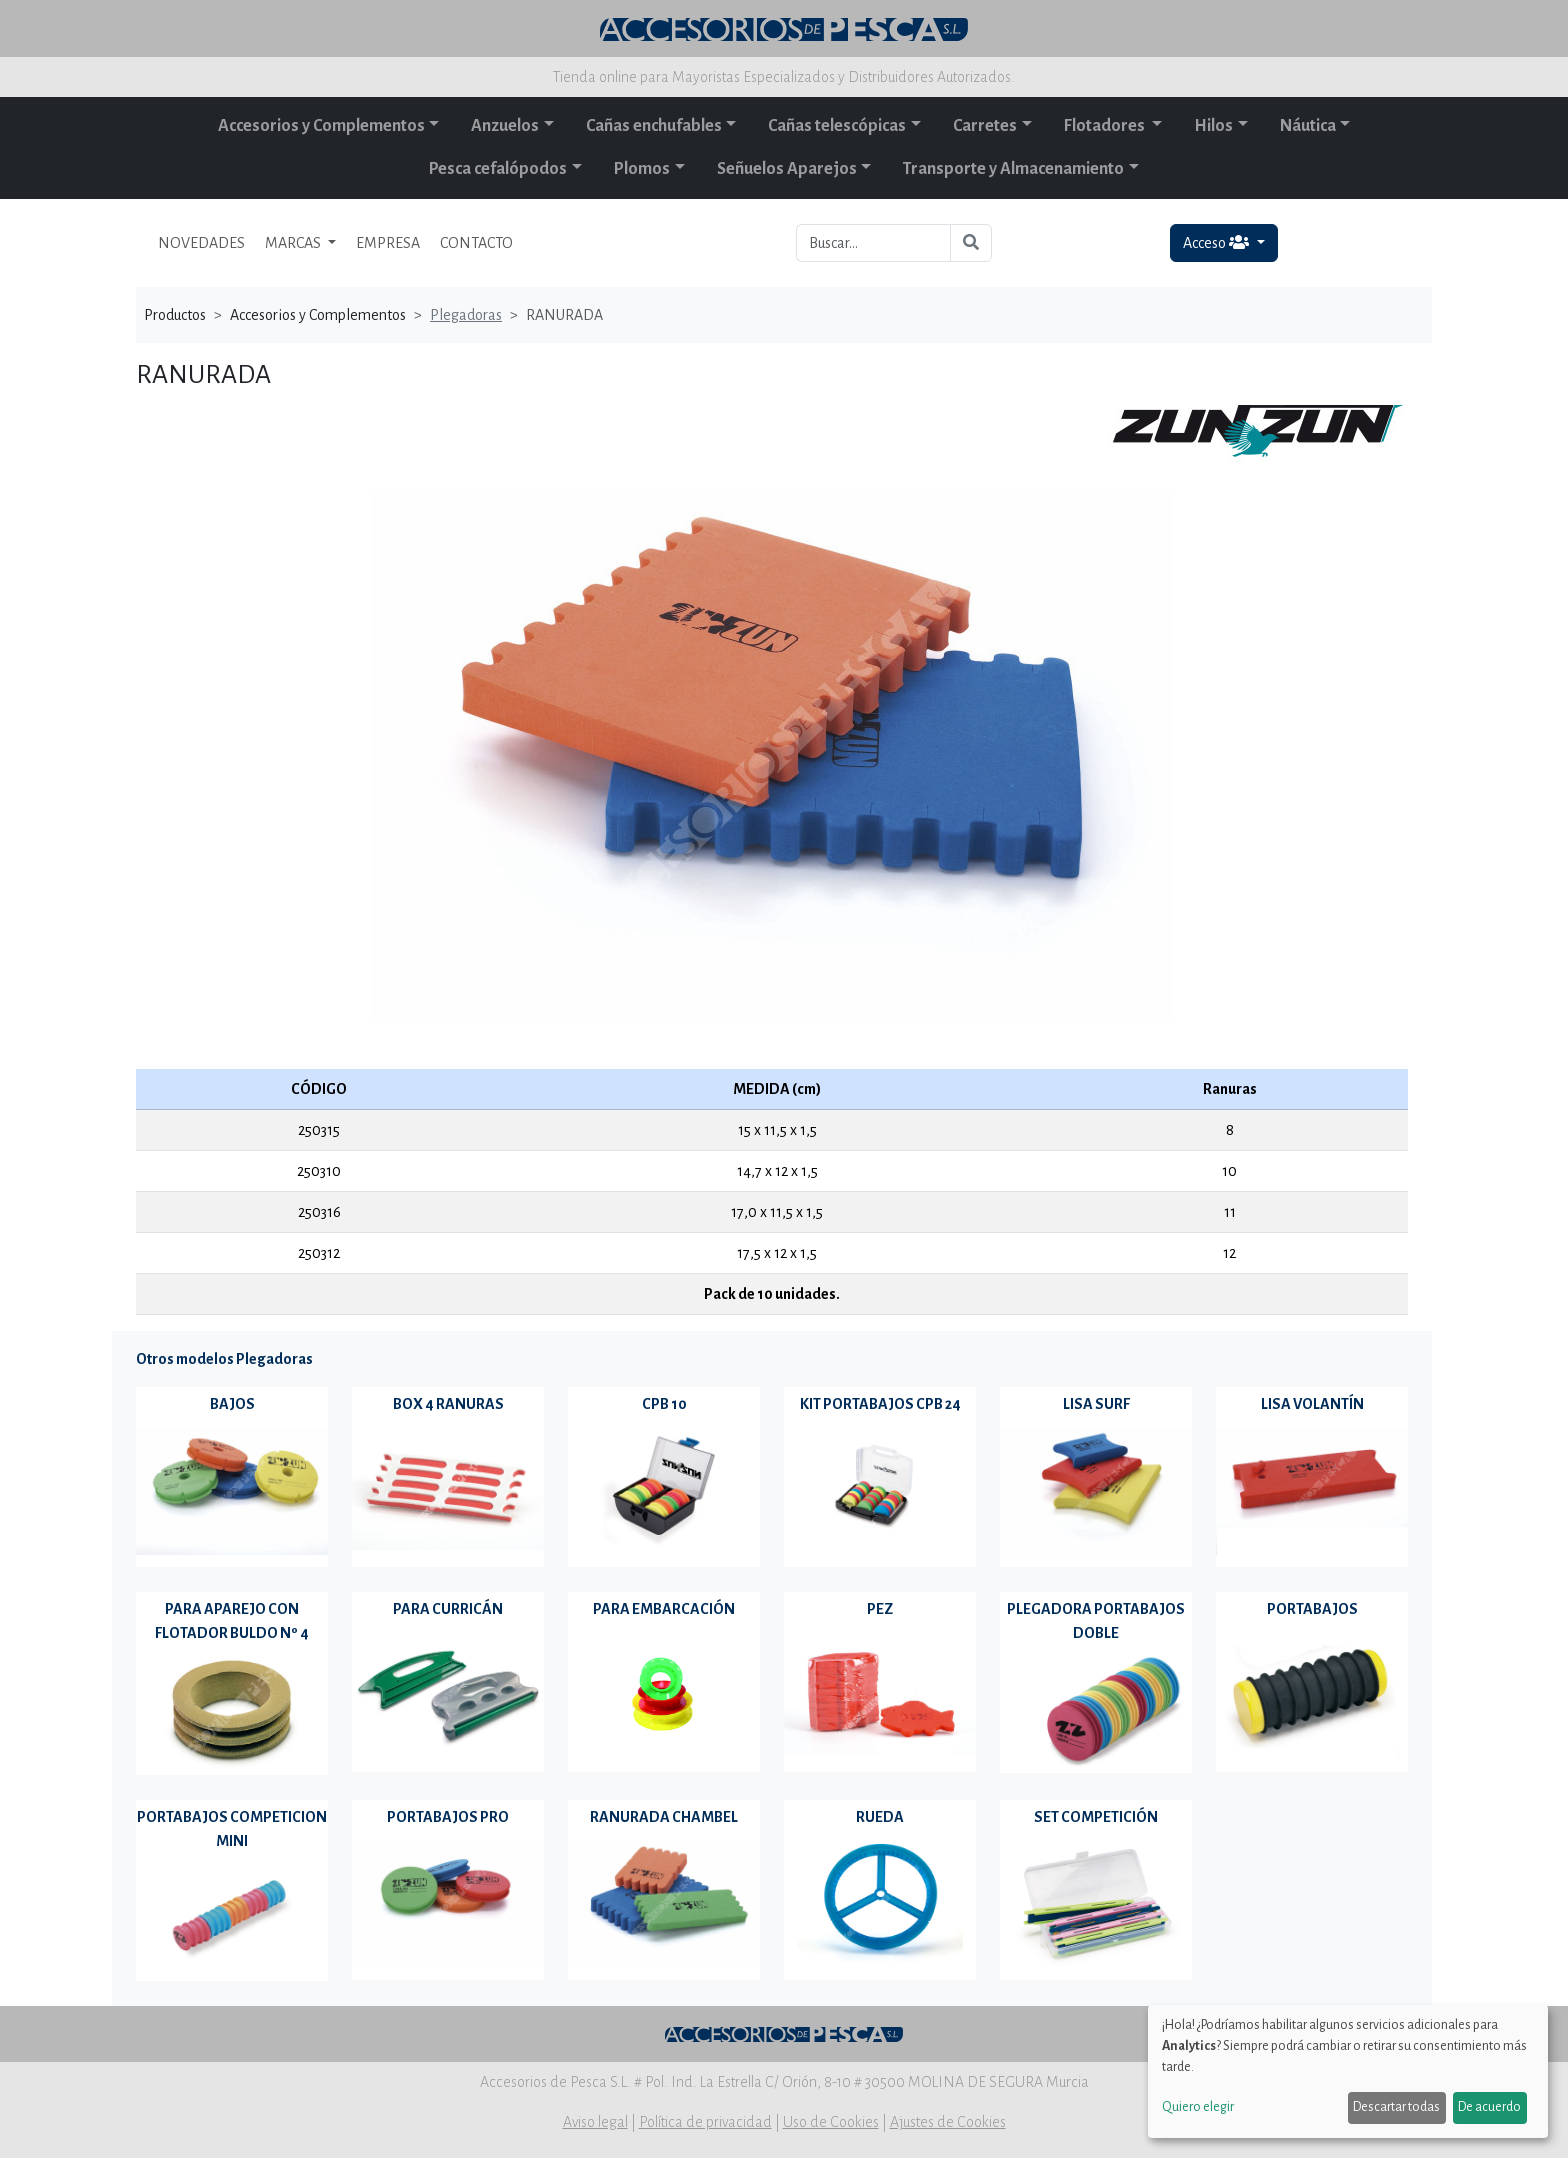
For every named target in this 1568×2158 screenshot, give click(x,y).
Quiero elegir (1198, 2107)
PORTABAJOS (1312, 1609)
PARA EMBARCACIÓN (664, 1609)
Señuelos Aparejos (787, 169)
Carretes (985, 126)
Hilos (1213, 126)
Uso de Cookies (831, 2122)
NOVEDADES (201, 243)
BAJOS (232, 1404)
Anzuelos (505, 126)
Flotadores (1106, 126)
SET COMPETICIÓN (1096, 1817)
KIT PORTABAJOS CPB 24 (880, 1404)
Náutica (1308, 126)
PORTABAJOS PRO (448, 1817)
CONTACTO (476, 243)
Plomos (642, 169)
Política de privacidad (705, 2122)
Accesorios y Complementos (321, 126)
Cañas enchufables (654, 126)
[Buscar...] (873, 243)
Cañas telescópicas (837, 126)
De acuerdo (1489, 2107)
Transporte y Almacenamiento (1013, 169)
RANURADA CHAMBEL (664, 1817)
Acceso (1217, 242)
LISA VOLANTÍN (1312, 1404)
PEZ (880, 1609)
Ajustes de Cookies (948, 2122)
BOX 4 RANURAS (448, 1404)
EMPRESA (388, 243)
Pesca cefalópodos (498, 169)
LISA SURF (1096, 1404)
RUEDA (880, 1817)
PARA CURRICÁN (448, 1609)
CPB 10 (664, 1404)
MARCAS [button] (294, 243)
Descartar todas (1396, 2107)
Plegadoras (466, 315)
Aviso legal (595, 2122)
